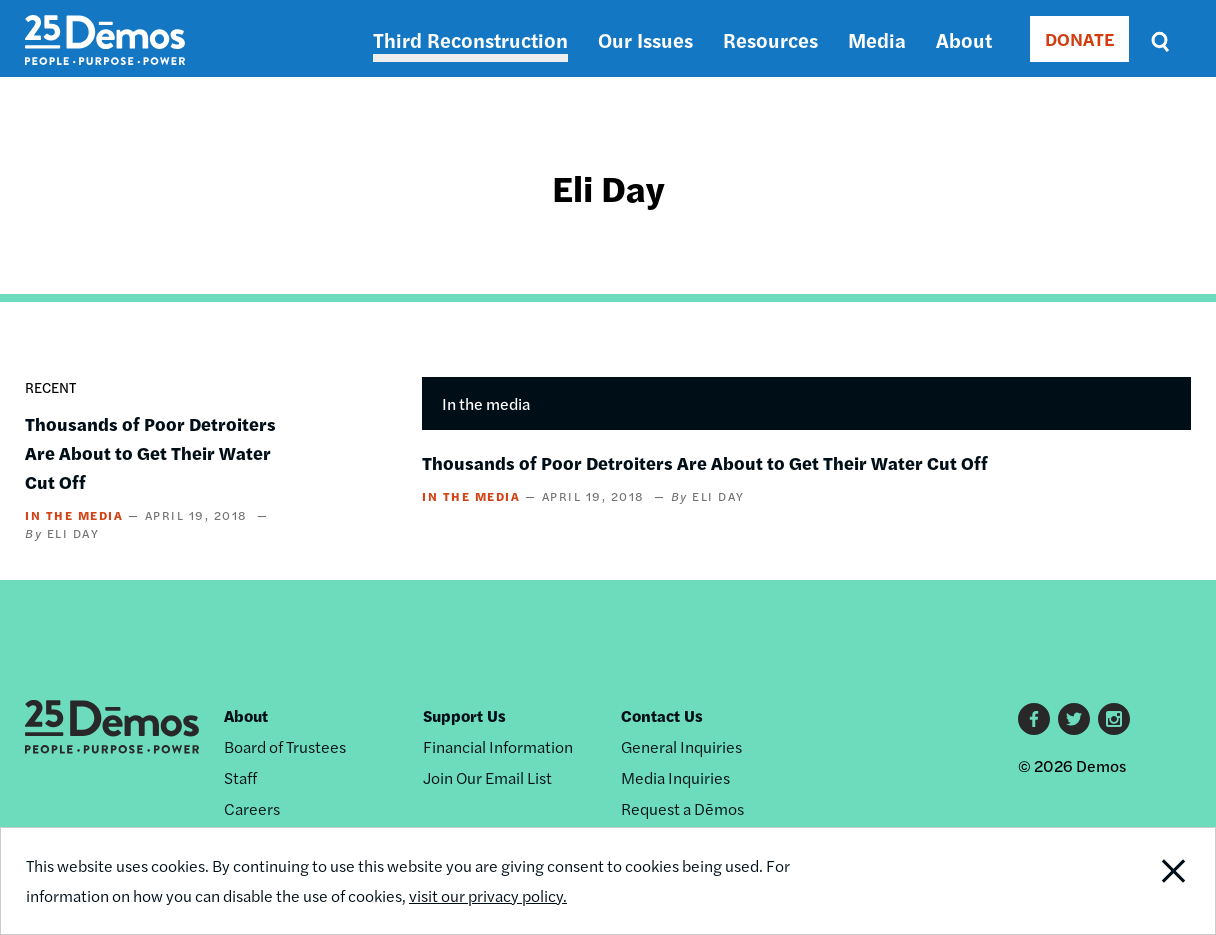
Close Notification (1153, 881)
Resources (770, 39)
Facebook (1034, 719)
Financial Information (498, 746)
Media (877, 39)
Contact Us (662, 715)
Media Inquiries (675, 777)
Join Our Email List (487, 777)
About (964, 39)
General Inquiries (681, 746)
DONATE (1079, 38)
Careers (252, 808)
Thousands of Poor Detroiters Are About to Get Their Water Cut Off (150, 452)
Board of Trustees (285, 746)
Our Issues (645, 39)
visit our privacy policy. (488, 895)
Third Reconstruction (470, 39)
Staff (240, 777)
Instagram (1114, 719)
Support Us (464, 715)
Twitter (1074, 719)
